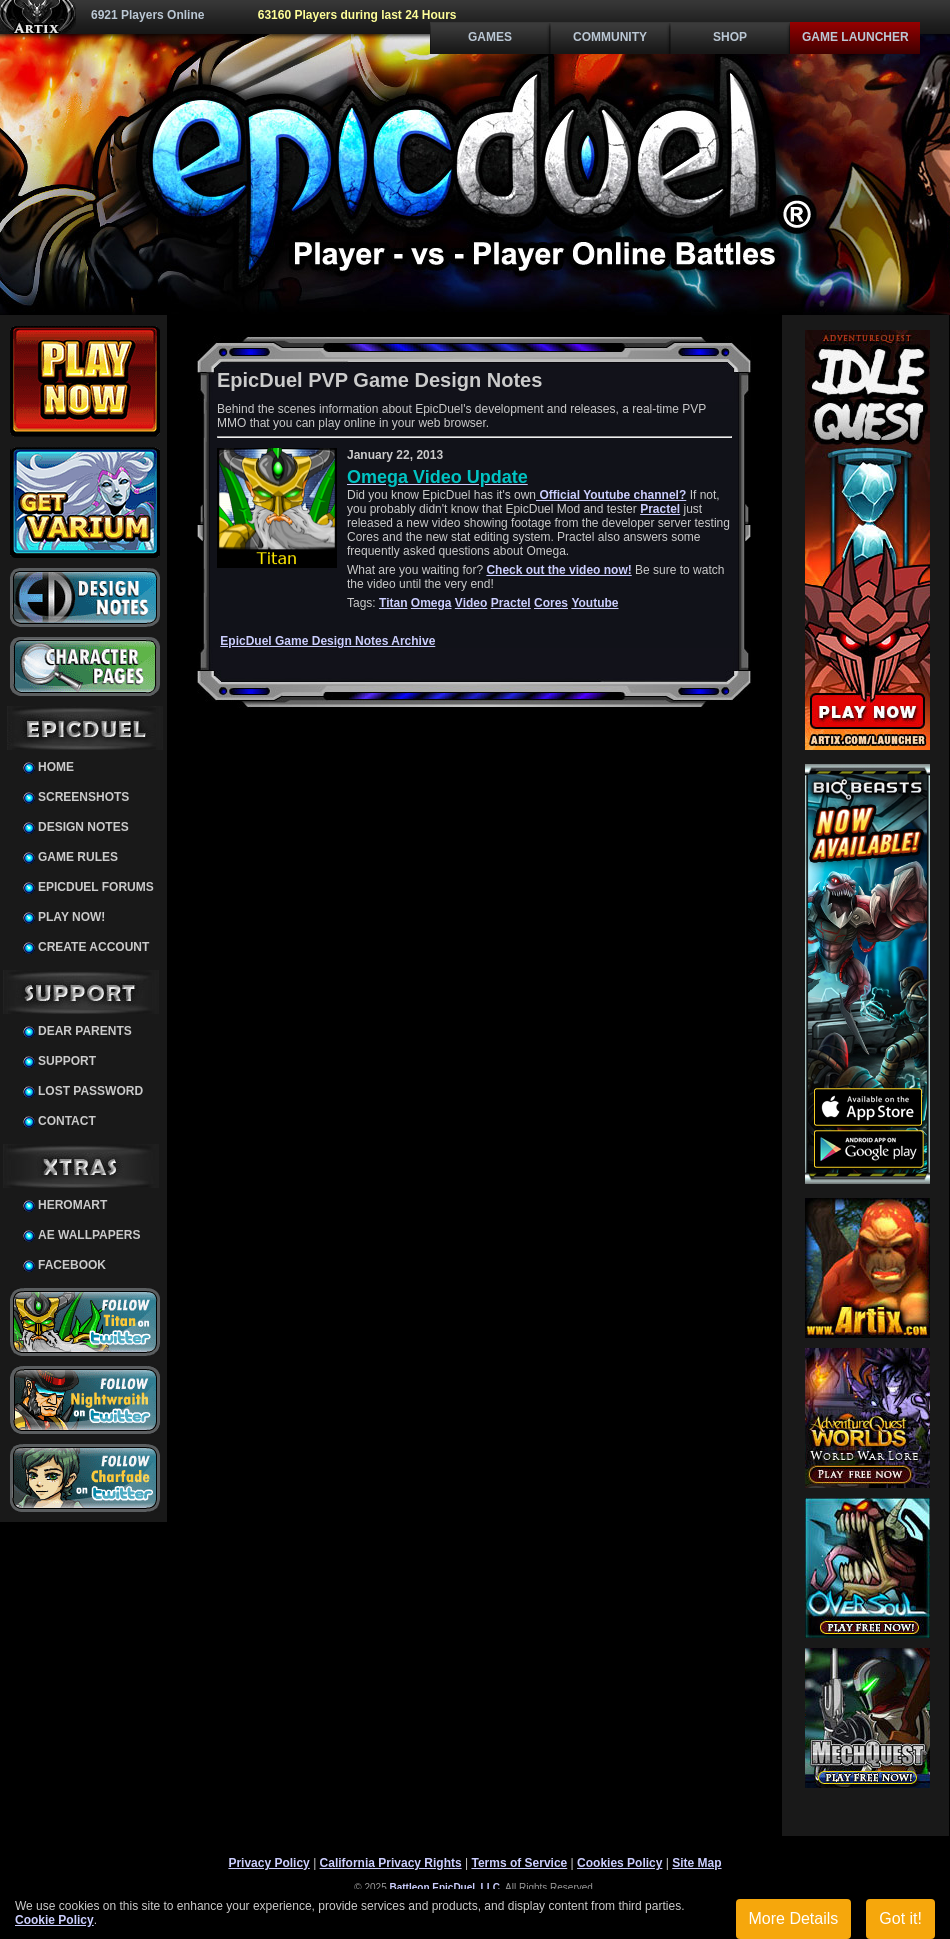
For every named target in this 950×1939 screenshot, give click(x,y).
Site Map (696, 1863)
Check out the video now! (558, 570)
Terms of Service (519, 1863)
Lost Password (90, 1091)
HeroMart (72, 1205)
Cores (551, 603)
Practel (660, 509)
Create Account (93, 947)
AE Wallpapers (89, 1235)
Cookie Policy (54, 1920)
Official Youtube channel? (611, 495)
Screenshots (83, 797)
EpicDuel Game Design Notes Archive (327, 641)
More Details (794, 1918)
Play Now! (71, 917)
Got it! (900, 1918)
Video (471, 603)
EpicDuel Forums (96, 887)
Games (490, 37)
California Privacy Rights (391, 1863)
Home (56, 767)
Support (67, 1061)
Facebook (72, 1265)
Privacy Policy (268, 1863)
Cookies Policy (619, 1863)
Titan (393, 603)
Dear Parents (85, 1031)
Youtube (594, 603)
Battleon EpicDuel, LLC (445, 1887)
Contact (67, 1121)
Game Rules (78, 857)
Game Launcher (855, 37)
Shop (730, 37)
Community (610, 37)
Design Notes (83, 827)
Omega (431, 603)
